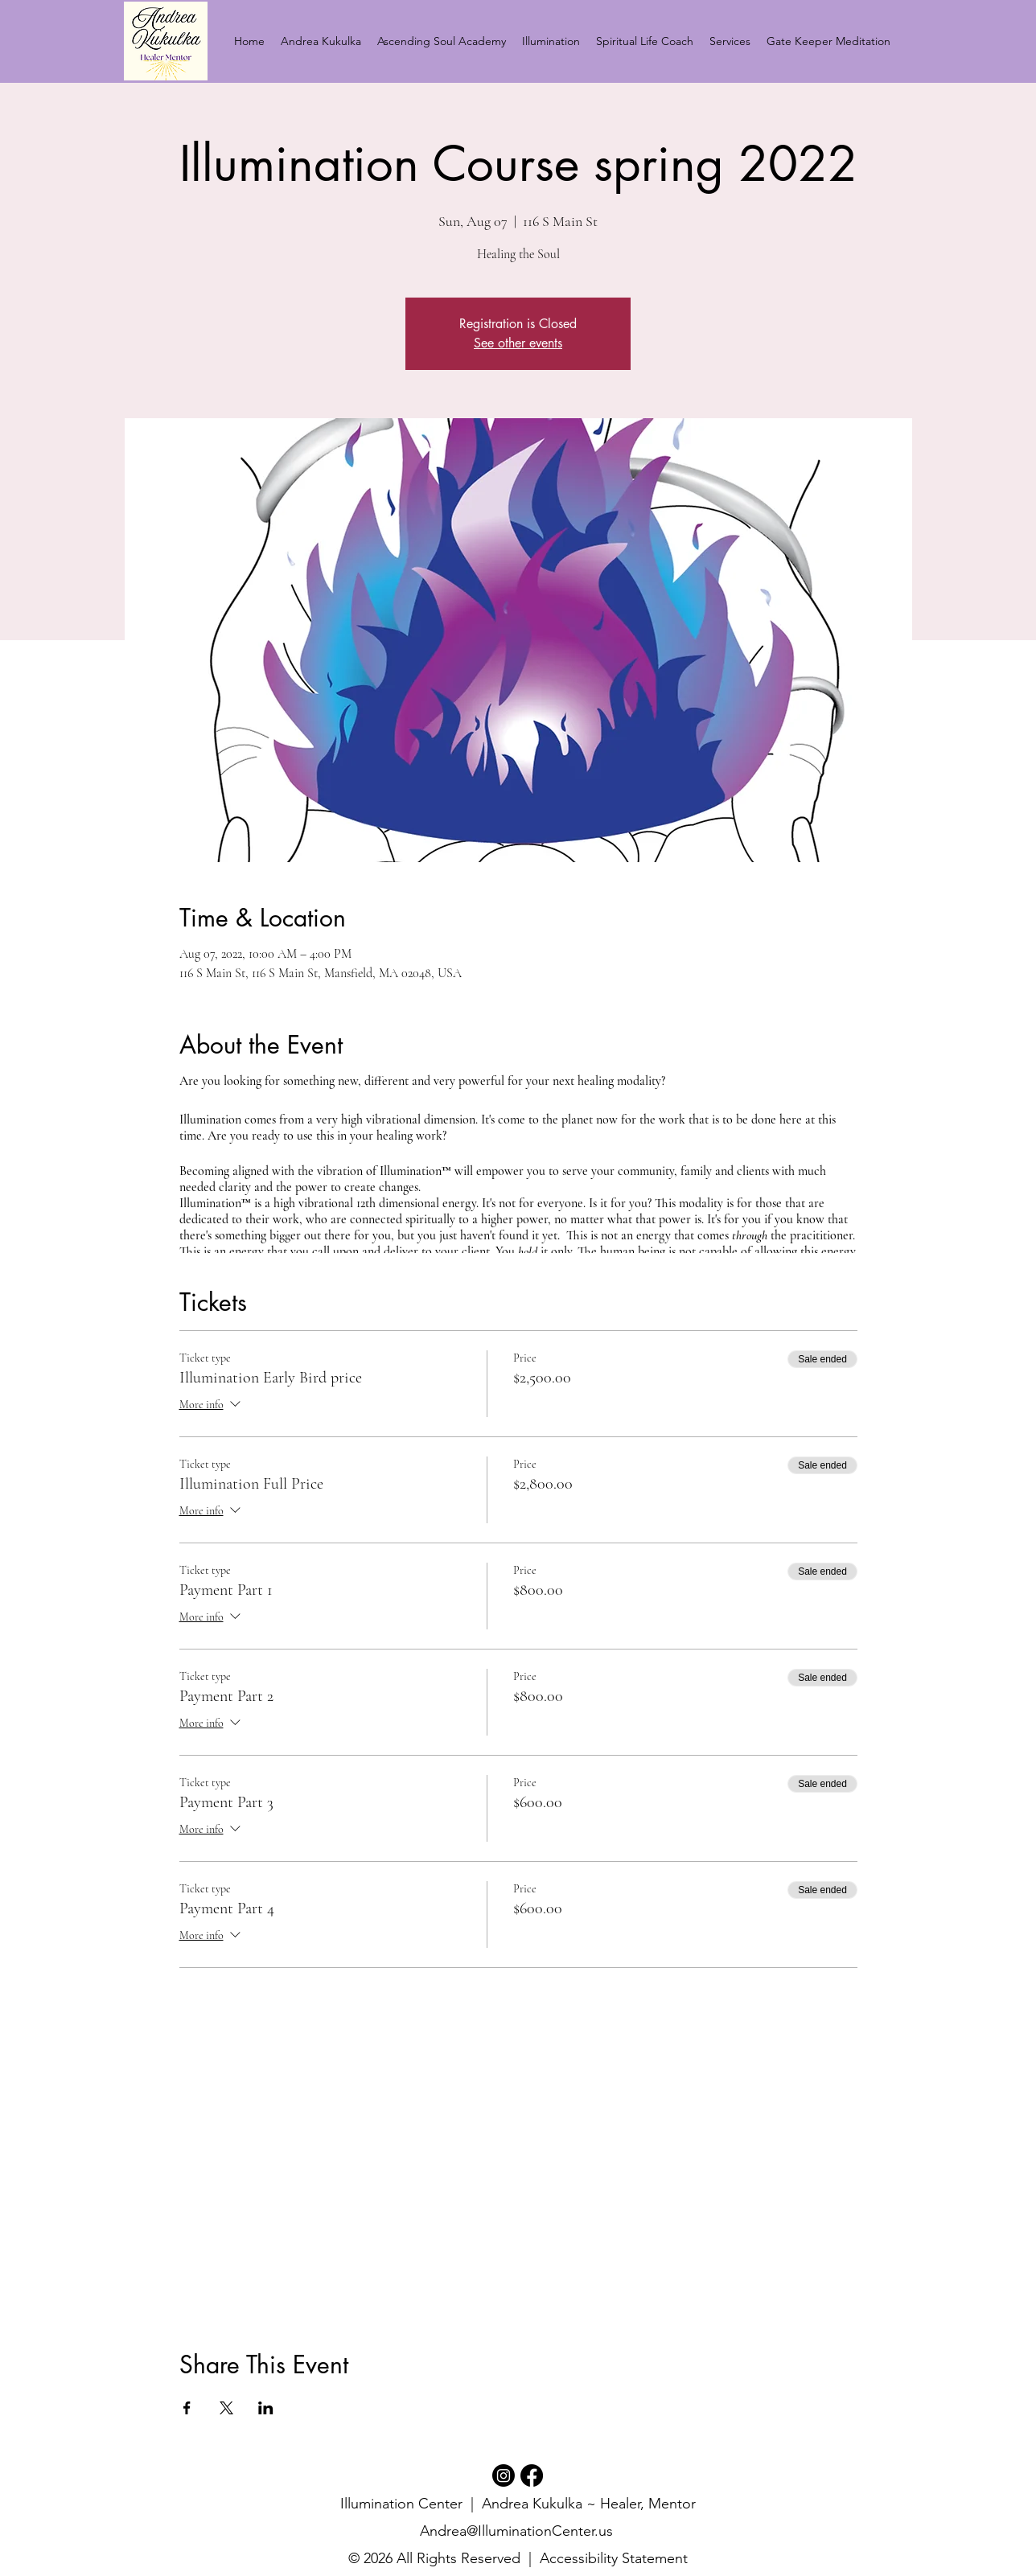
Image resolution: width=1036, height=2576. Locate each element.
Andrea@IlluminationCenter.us (516, 2531)
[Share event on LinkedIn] (265, 2407)
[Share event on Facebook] (187, 2407)
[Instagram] (503, 2475)
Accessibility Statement (614, 2558)
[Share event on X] (226, 2407)
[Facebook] (531, 2475)
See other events (518, 343)
